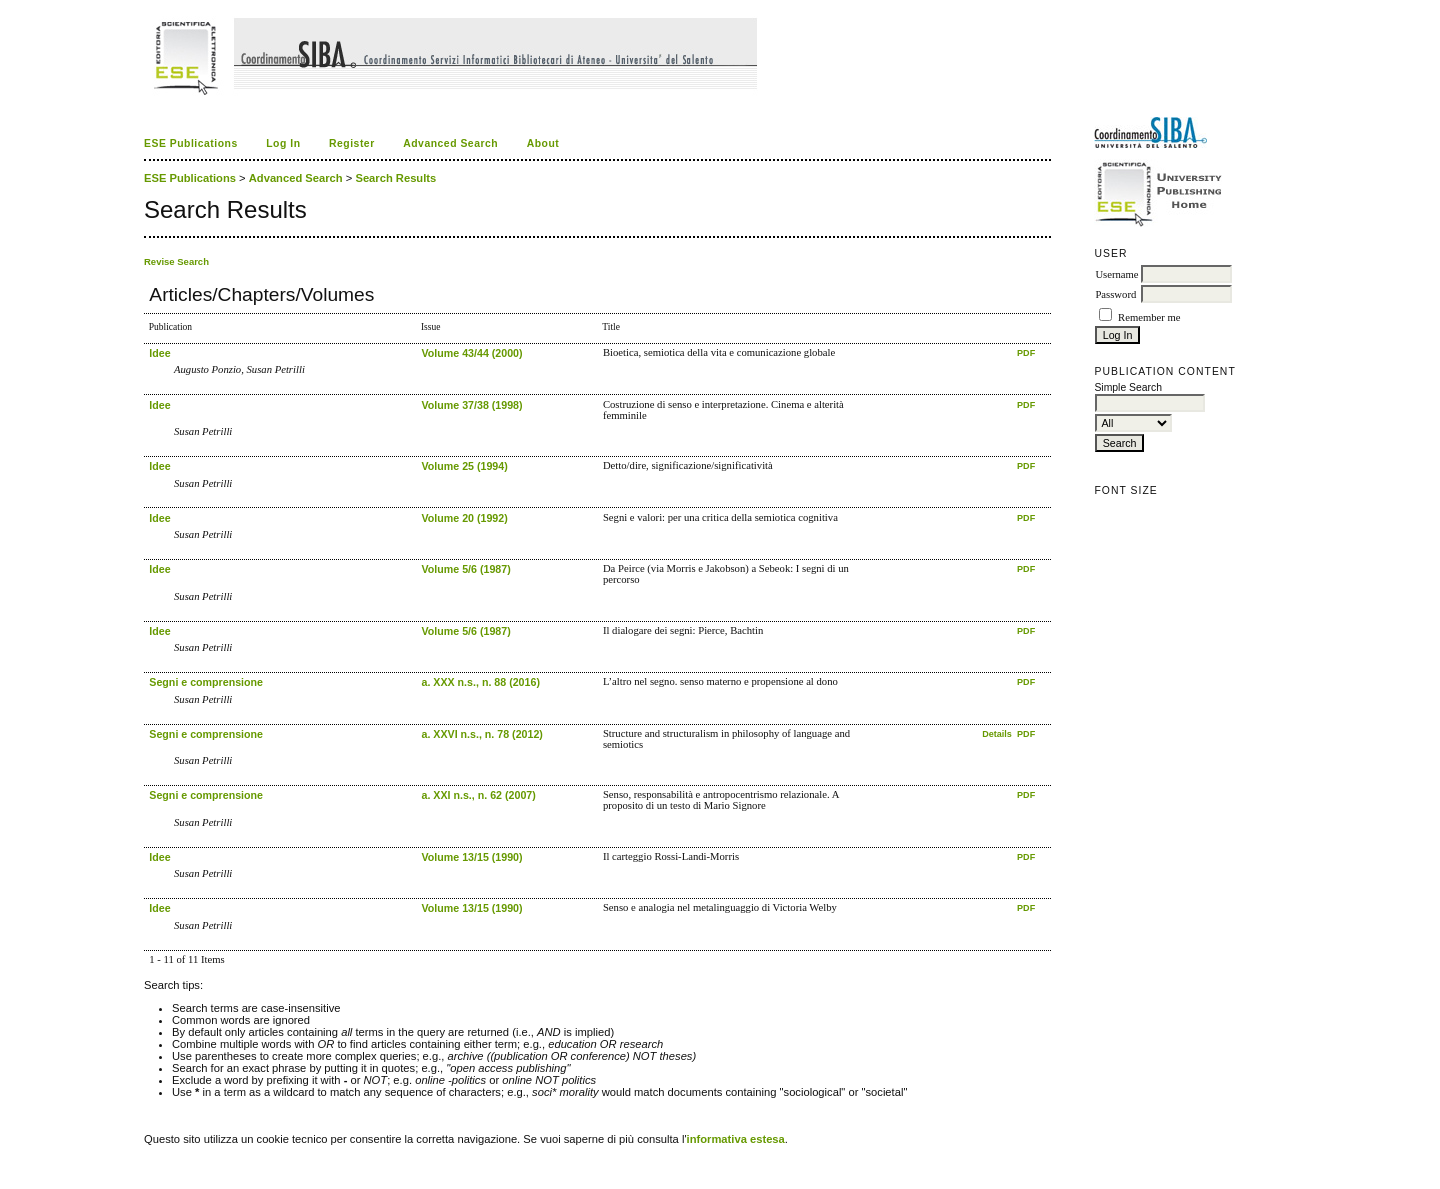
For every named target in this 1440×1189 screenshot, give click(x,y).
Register (352, 143)
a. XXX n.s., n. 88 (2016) (480, 682)
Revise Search (176, 261)
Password (1115, 294)
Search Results (395, 178)
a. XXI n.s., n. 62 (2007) (478, 795)
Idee (159, 353)
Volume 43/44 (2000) (471, 353)
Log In (283, 143)
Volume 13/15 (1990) (471, 857)
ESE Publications (191, 143)
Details (998, 734)
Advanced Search (450, 143)
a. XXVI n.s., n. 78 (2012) (481, 734)
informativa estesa (736, 1139)
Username (1116, 274)
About (543, 143)
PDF (1026, 353)
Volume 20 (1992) (464, 518)
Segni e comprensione (206, 682)
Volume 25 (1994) (464, 466)
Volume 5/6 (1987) (465, 569)
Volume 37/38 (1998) (471, 405)
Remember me (1149, 317)
